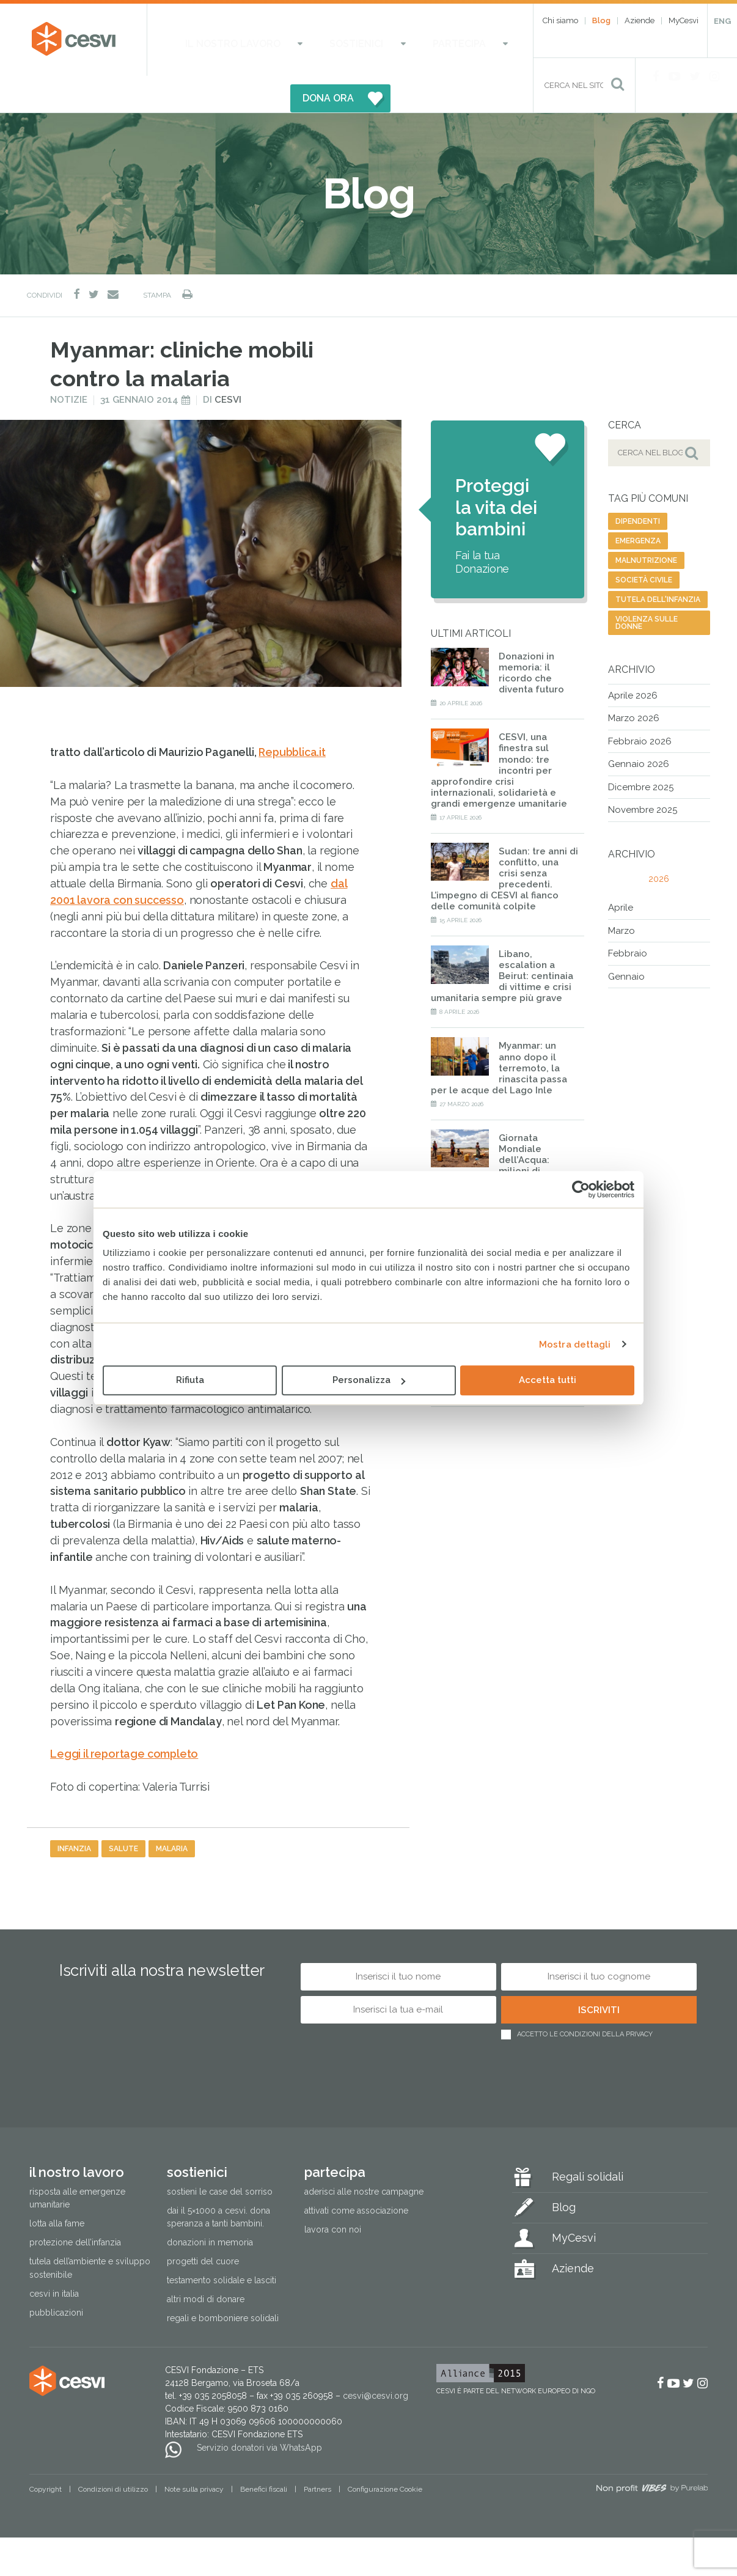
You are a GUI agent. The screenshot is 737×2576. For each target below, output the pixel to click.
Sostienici (308, 39)
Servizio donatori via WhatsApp (259, 2411)
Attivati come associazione (356, 2174)
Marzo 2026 (633, 682)
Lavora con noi (332, 2193)
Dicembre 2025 (640, 750)
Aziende (639, 20)
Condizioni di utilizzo (113, 2453)
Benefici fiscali (263, 2453)
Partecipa (378, 39)
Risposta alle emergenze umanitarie (77, 2162)
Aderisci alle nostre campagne (364, 2155)
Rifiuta (190, 1379)
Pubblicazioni (56, 2276)
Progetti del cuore (203, 2225)
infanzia (74, 1812)
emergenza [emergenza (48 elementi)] (638, 504)
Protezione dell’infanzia (75, 2206)
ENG (722, 21)
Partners (317, 2453)
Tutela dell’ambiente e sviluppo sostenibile (89, 2231)
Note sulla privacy (194, 2453)
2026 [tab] (658, 843)
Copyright (45, 2453)
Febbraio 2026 (640, 704)
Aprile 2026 (633, 658)
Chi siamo (560, 20)
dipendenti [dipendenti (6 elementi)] (637, 484)
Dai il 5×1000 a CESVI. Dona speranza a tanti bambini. (218, 2181)
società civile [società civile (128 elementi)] (643, 543)
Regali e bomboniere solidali (223, 2282)
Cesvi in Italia (54, 2257)
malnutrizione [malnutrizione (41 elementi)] (646, 523)
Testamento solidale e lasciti (221, 2244)
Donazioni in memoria (210, 2206)
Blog (601, 20)
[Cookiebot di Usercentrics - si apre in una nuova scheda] (580, 1189)
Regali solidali (587, 2140)
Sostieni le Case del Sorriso (220, 2155)
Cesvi (228, 363)
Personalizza (368, 1379)
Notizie (68, 363)
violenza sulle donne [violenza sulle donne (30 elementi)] (646, 586)
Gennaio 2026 (638, 727)
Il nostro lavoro (220, 39)
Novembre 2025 (642, 773)
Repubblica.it (292, 716)
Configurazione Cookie (385, 2453)
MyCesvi (683, 20)
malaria (172, 1812)
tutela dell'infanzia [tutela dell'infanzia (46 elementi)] (657, 563)
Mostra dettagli (575, 1344)
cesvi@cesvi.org (375, 2360)
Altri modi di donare (205, 2263)
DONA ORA (451, 39)
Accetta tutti (547, 1379)
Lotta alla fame (56, 2187)
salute (123, 1812)
